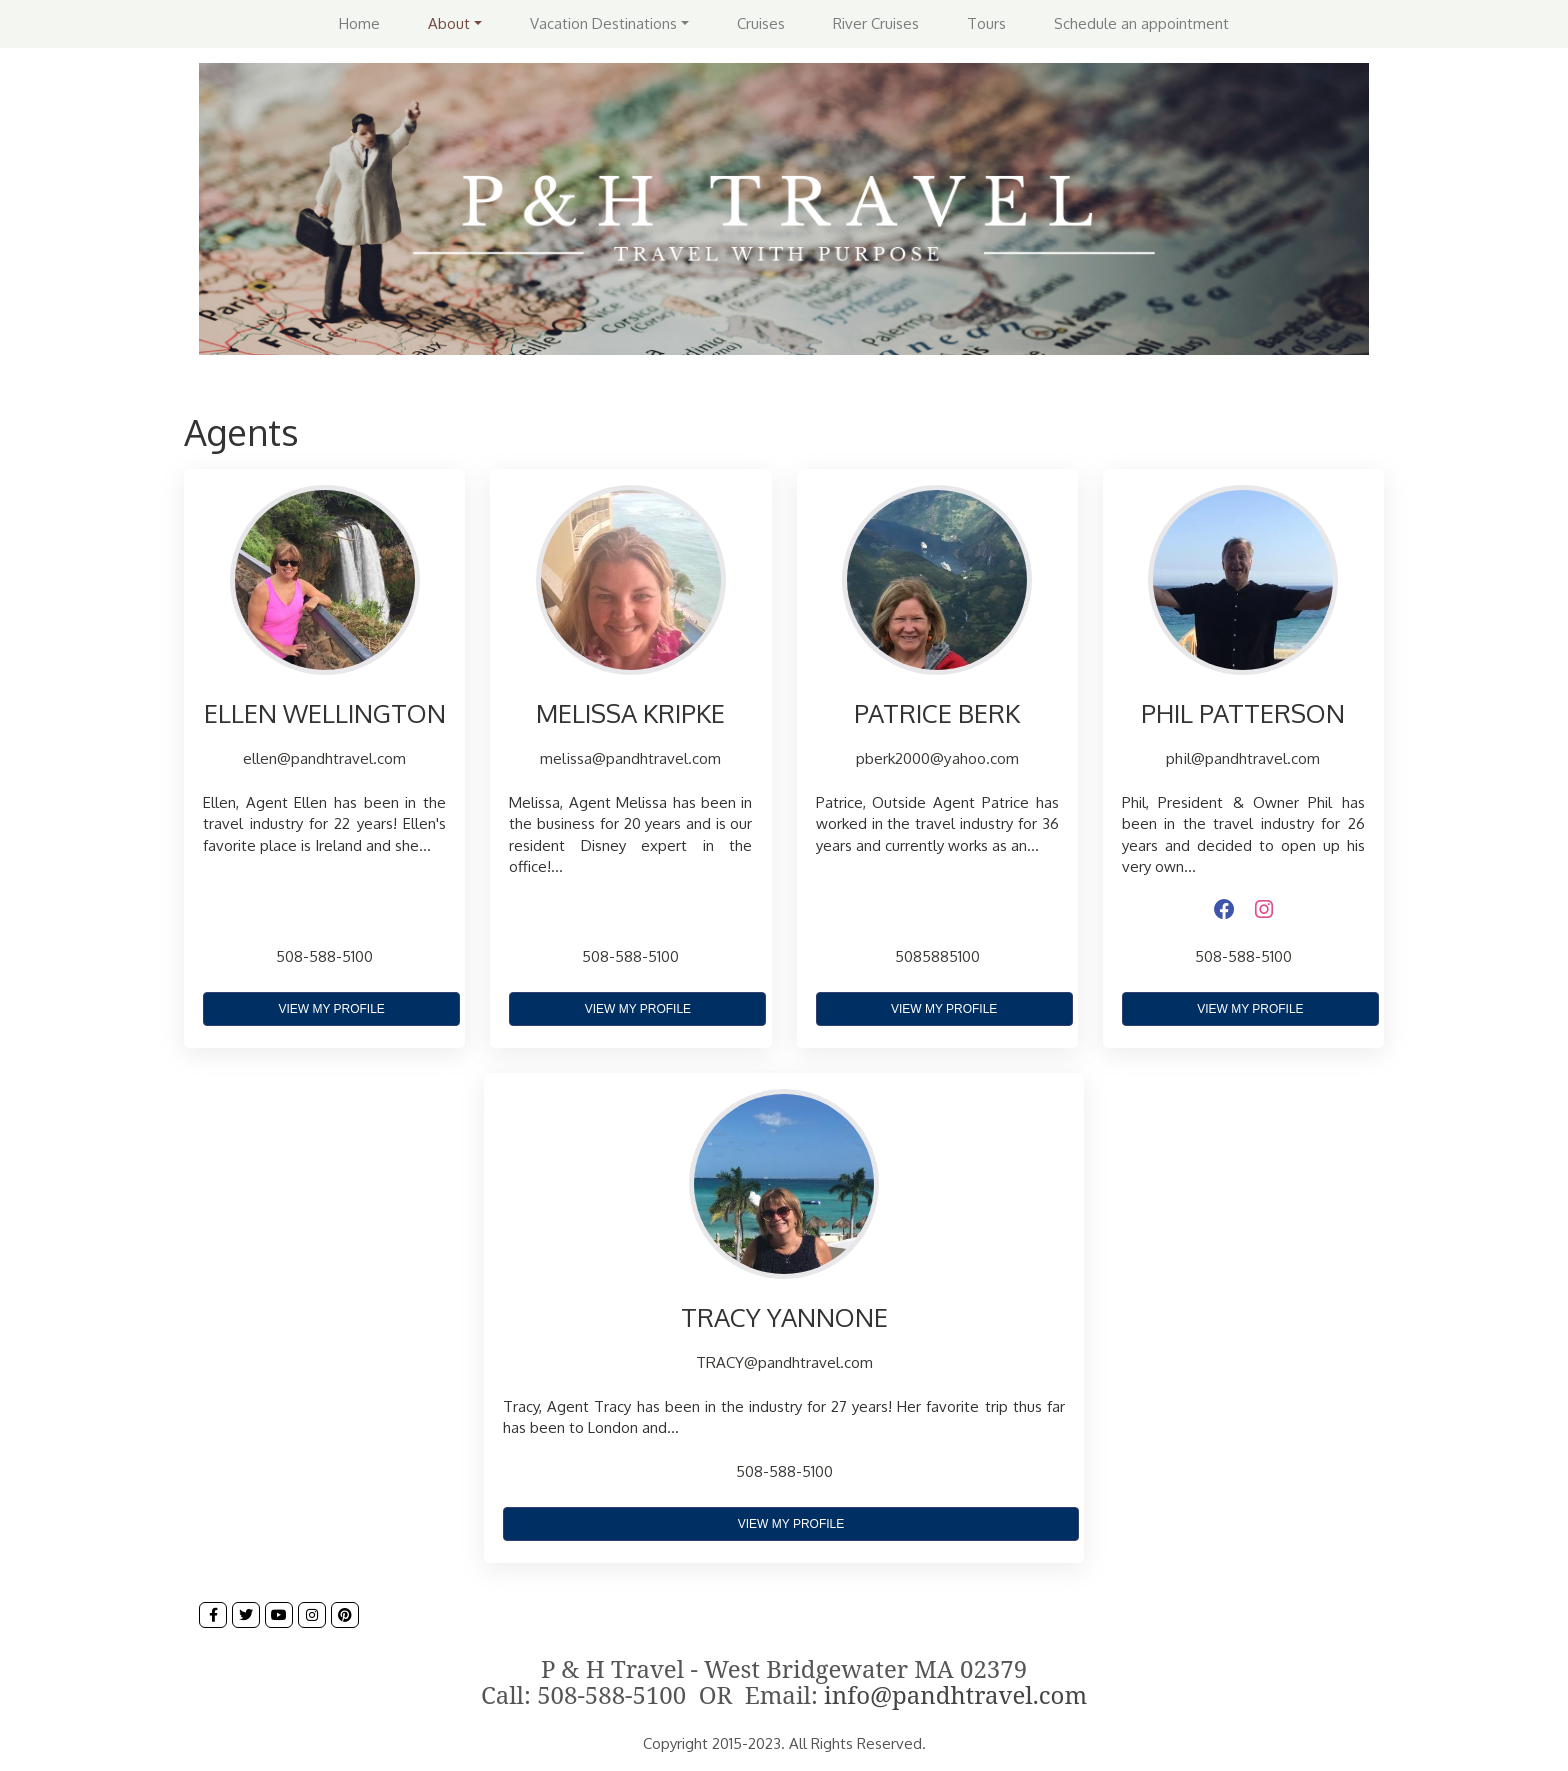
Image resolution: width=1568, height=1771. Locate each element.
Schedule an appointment (1141, 23)
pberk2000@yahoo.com (937, 758)
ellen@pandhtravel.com (324, 758)
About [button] (449, 23)
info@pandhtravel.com (955, 1694)
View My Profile (331, 1009)
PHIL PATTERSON (1243, 713)
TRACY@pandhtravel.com (784, 1362)
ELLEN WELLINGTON (325, 713)
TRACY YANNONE (784, 1317)
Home (359, 23)
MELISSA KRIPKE (630, 713)
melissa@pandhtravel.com (630, 758)
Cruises (761, 23)
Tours (986, 23)
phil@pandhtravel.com (1243, 758)
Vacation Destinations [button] (603, 23)
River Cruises (876, 23)
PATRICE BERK (937, 713)
